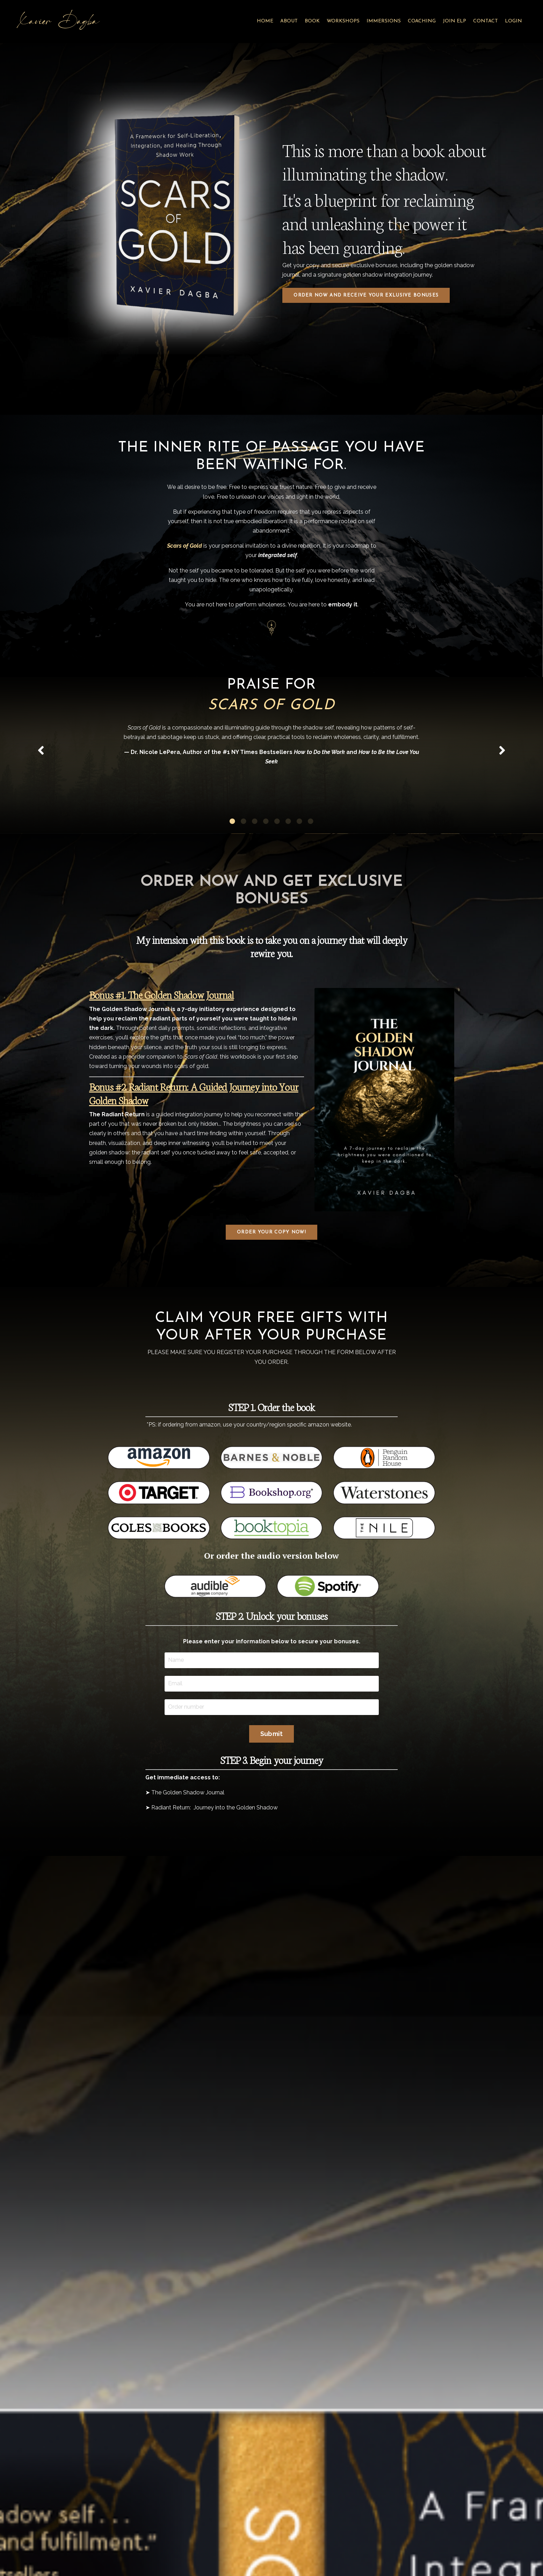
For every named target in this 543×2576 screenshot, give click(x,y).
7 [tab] (299, 864)
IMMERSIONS (384, 21)
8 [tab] (310, 864)
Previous (40, 782)
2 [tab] (243, 864)
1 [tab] (232, 864)
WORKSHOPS (343, 21)
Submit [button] (271, 1777)
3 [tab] (254, 864)
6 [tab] (288, 864)
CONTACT (485, 21)
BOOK (312, 21)
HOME (265, 21)
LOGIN (513, 21)
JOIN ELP (454, 21)
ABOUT (289, 21)
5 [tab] (277, 864)
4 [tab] (265, 864)
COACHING (422, 21)
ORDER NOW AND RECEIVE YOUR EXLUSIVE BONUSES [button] (366, 295)
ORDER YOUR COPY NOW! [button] (271, 1275)
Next (502, 782)
